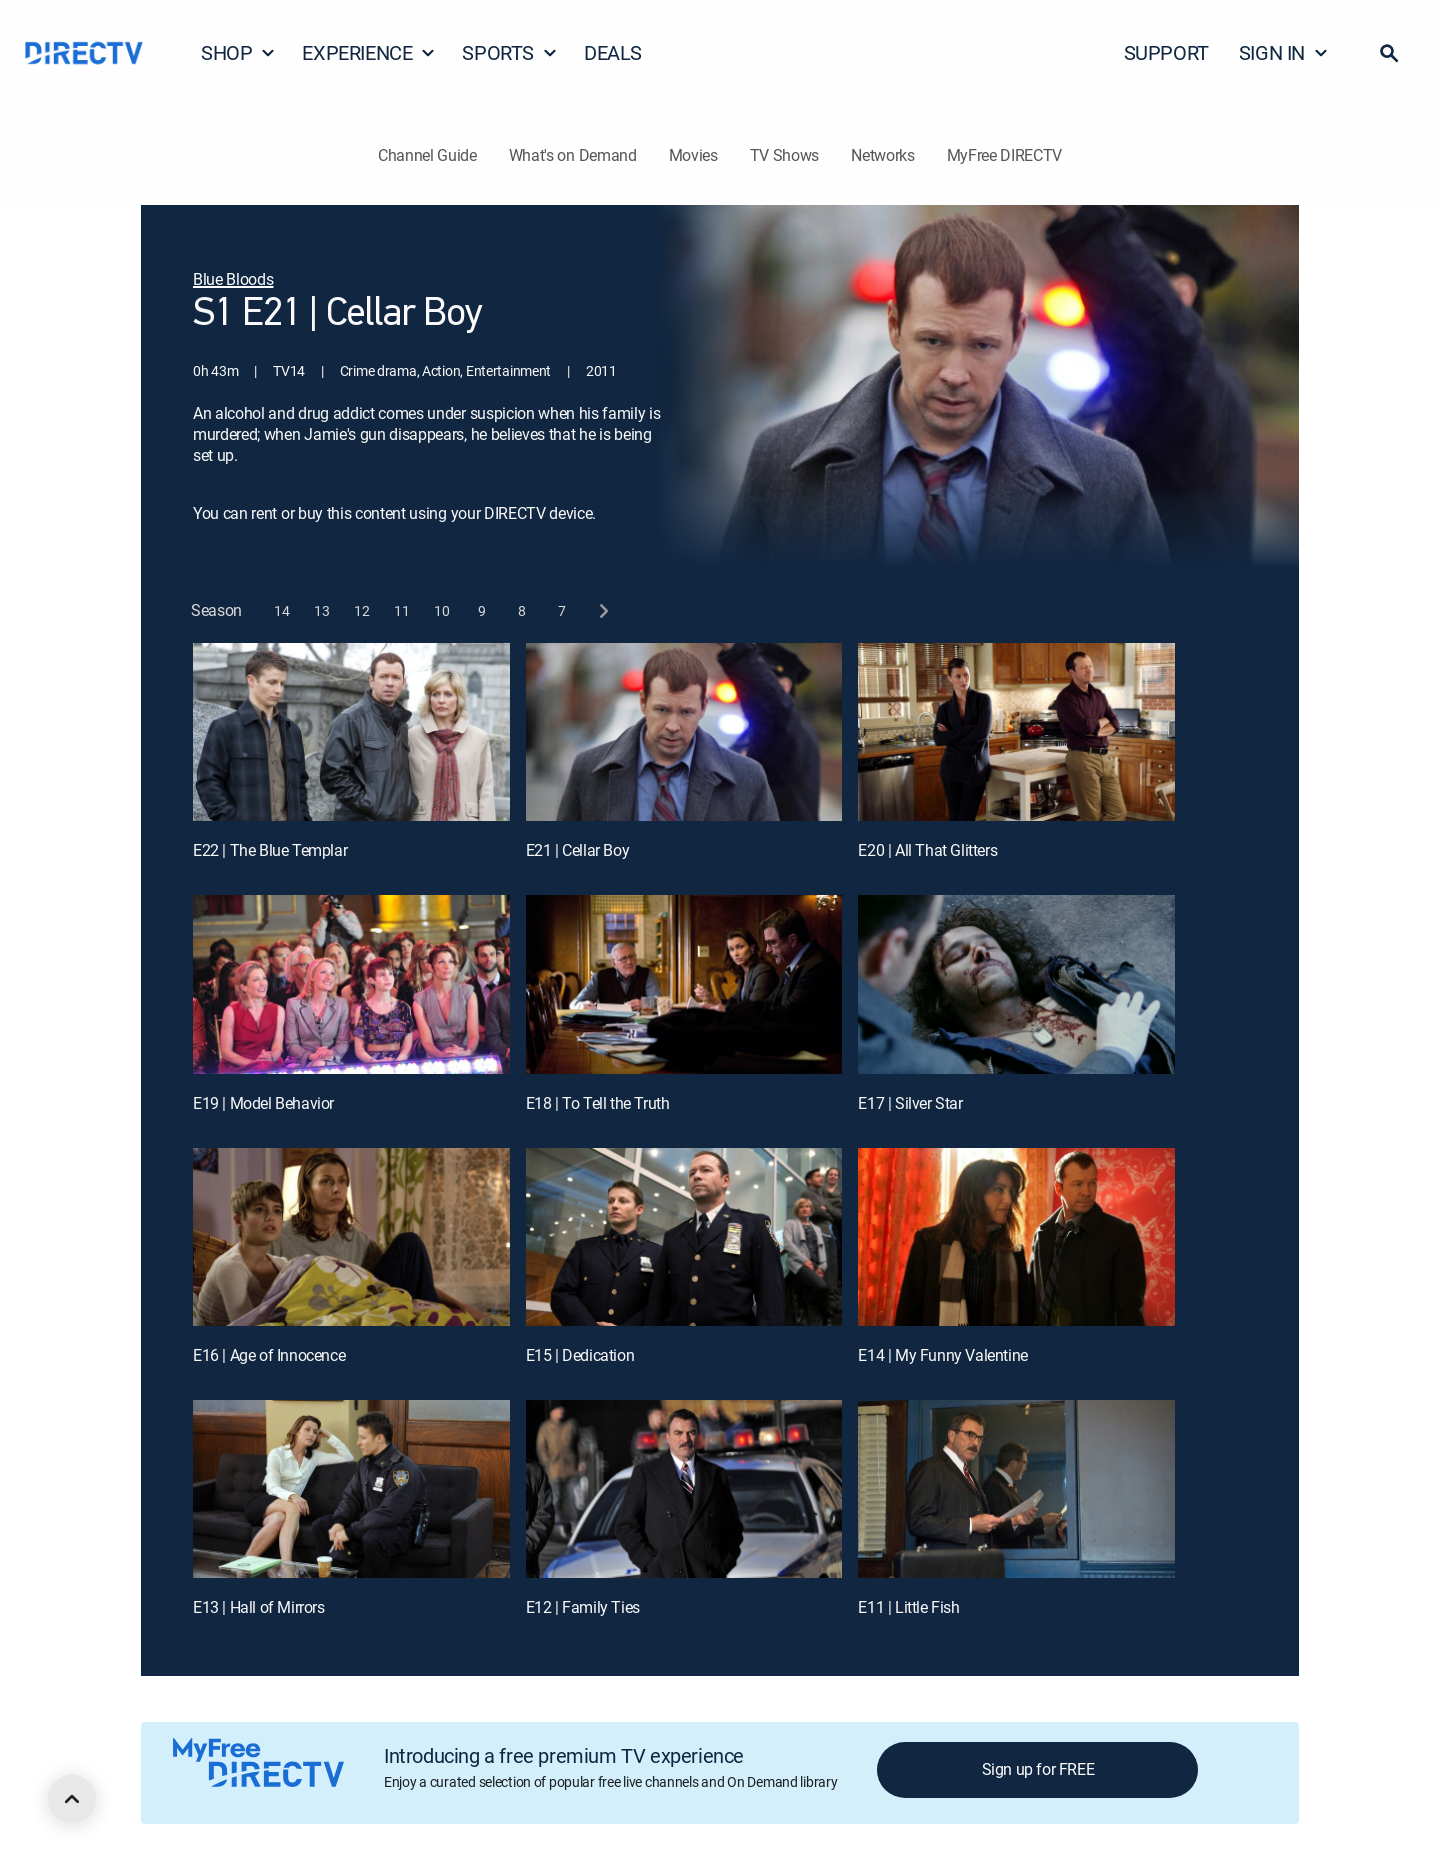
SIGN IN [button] (1284, 52)
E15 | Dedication (580, 1355)
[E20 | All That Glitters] (1016, 732)
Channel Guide (427, 155)
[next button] (602, 610)
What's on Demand (573, 155)
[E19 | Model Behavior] (351, 984)
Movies (693, 155)
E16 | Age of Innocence (269, 1355)
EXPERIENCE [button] (369, 52)
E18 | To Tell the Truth (598, 1103)
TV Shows (784, 155)
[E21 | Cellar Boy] (684, 732)
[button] (1389, 53)
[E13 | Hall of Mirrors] (351, 1489)
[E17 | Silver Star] (1016, 984)
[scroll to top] (72, 1799)
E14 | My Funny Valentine (942, 1355)
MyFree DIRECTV (1005, 155)
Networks (882, 155)
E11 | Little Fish (908, 1607)
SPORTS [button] (510, 52)
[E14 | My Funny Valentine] (1016, 1237)
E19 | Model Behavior (263, 1103)
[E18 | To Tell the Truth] (684, 984)
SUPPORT (1166, 52)
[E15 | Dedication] (684, 1237)
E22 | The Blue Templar (270, 850)
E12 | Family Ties (583, 1607)
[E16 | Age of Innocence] (351, 1237)
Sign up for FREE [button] (1038, 1769)
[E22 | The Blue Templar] (351, 732)
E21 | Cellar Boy (578, 850)
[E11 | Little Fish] (1016, 1489)
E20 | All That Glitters (927, 850)
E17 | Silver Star (910, 1103)
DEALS (613, 52)
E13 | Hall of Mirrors (259, 1607)
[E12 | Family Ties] (684, 1489)
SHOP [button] (238, 52)
